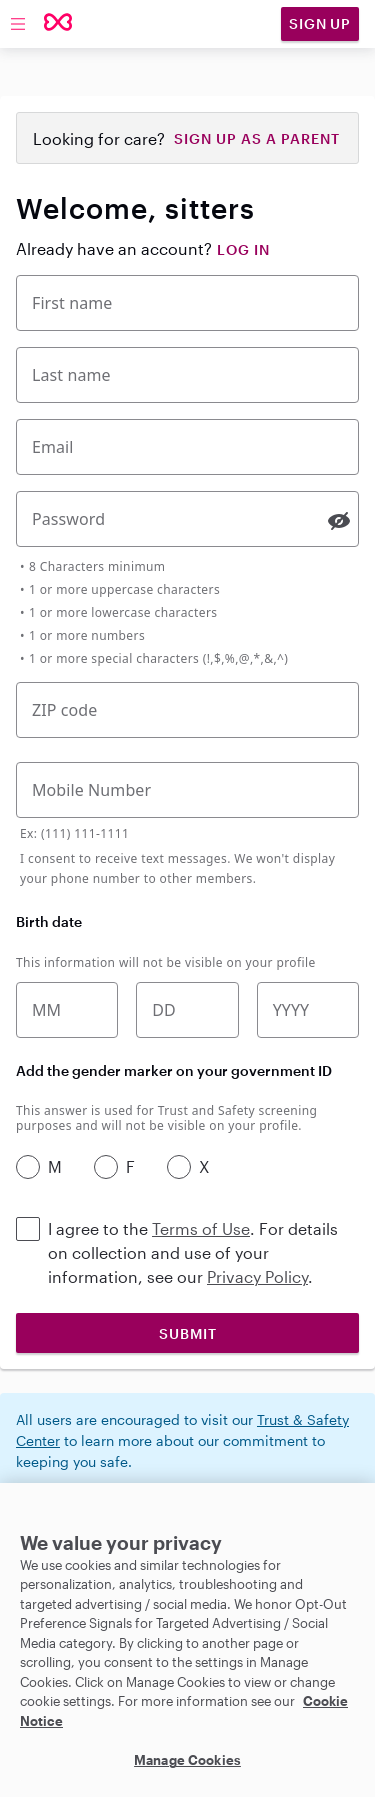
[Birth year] (308, 1010)
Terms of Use (201, 1228)
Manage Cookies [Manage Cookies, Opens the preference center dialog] (187, 1760)
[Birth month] (67, 1010)
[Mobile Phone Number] (187, 790)
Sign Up (320, 23)
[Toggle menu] (18, 24)
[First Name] (187, 303)
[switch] (339, 521)
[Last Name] (187, 375)
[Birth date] (187, 1010)
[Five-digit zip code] (187, 710)
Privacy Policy (257, 1276)
